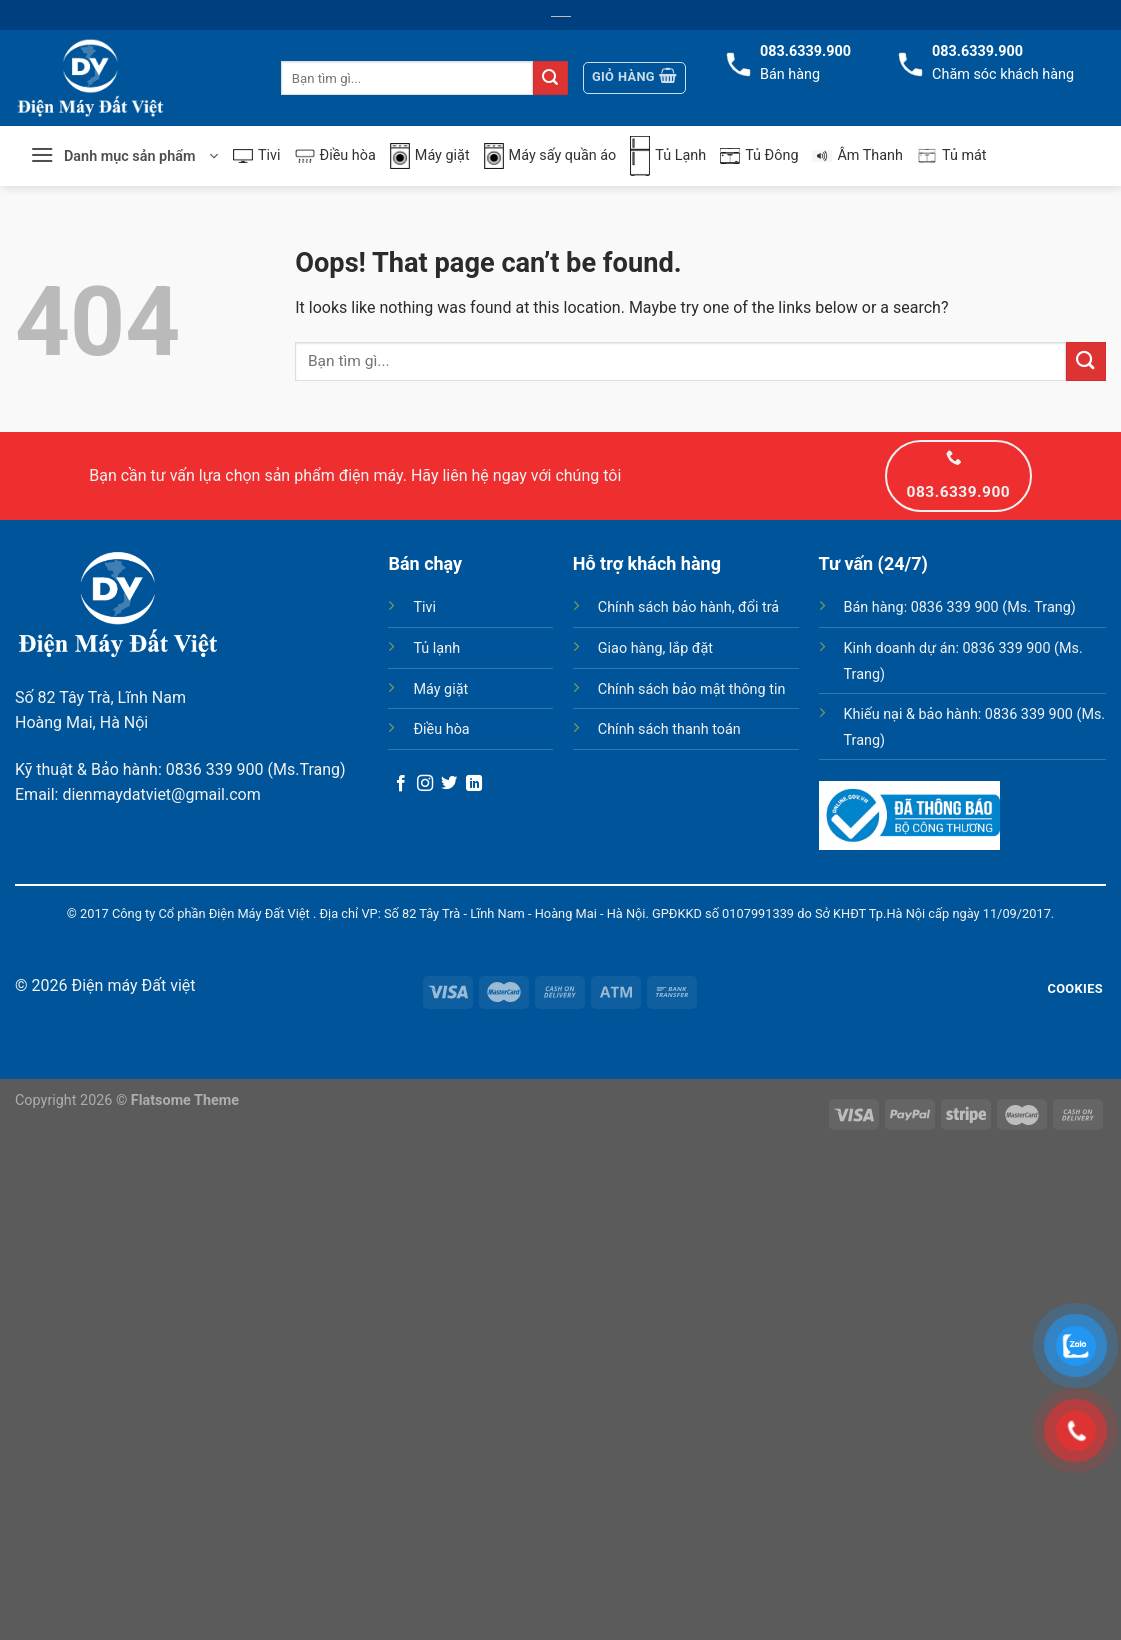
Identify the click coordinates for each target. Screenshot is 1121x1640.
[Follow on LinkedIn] (474, 784)
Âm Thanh (857, 155)
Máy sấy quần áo (550, 156)
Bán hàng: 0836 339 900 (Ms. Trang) (960, 607)
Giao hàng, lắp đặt (655, 648)
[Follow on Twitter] (449, 784)
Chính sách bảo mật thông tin (692, 689)
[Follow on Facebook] (401, 784)
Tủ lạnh (436, 648)
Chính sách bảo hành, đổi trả (688, 607)
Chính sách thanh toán (669, 729)
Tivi (257, 155)
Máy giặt (430, 156)
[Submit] (550, 78)
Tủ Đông (759, 155)
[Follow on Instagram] (425, 784)
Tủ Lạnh (668, 156)
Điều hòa (335, 155)
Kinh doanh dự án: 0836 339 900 (947, 648)
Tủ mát (952, 156)
